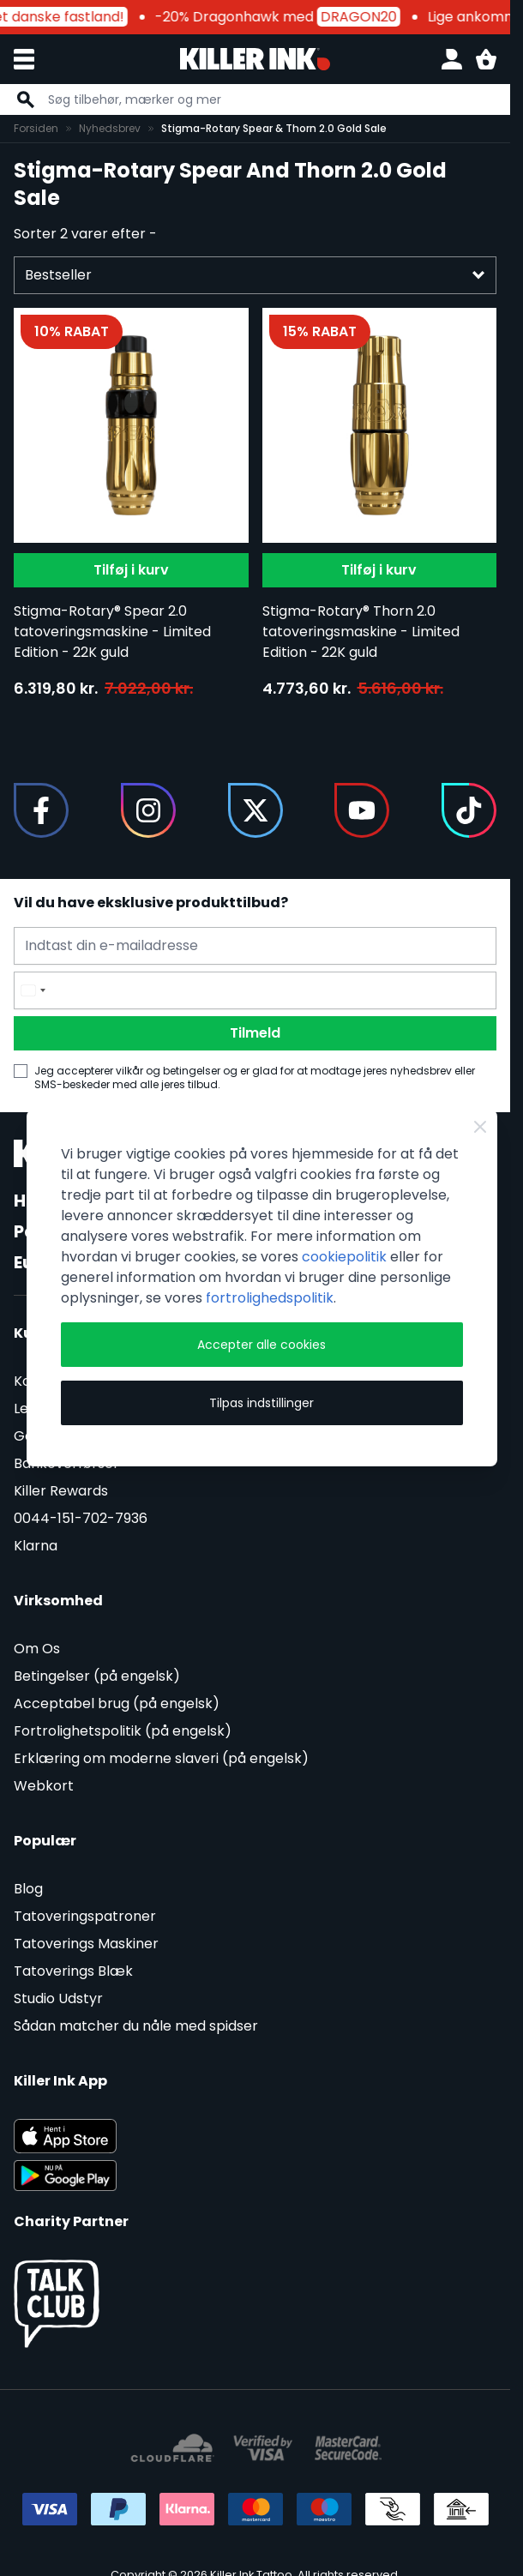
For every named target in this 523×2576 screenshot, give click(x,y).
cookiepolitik (344, 1257)
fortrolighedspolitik (270, 1298)
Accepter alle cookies (261, 1344)
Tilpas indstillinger (261, 1402)
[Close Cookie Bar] (480, 1126)
